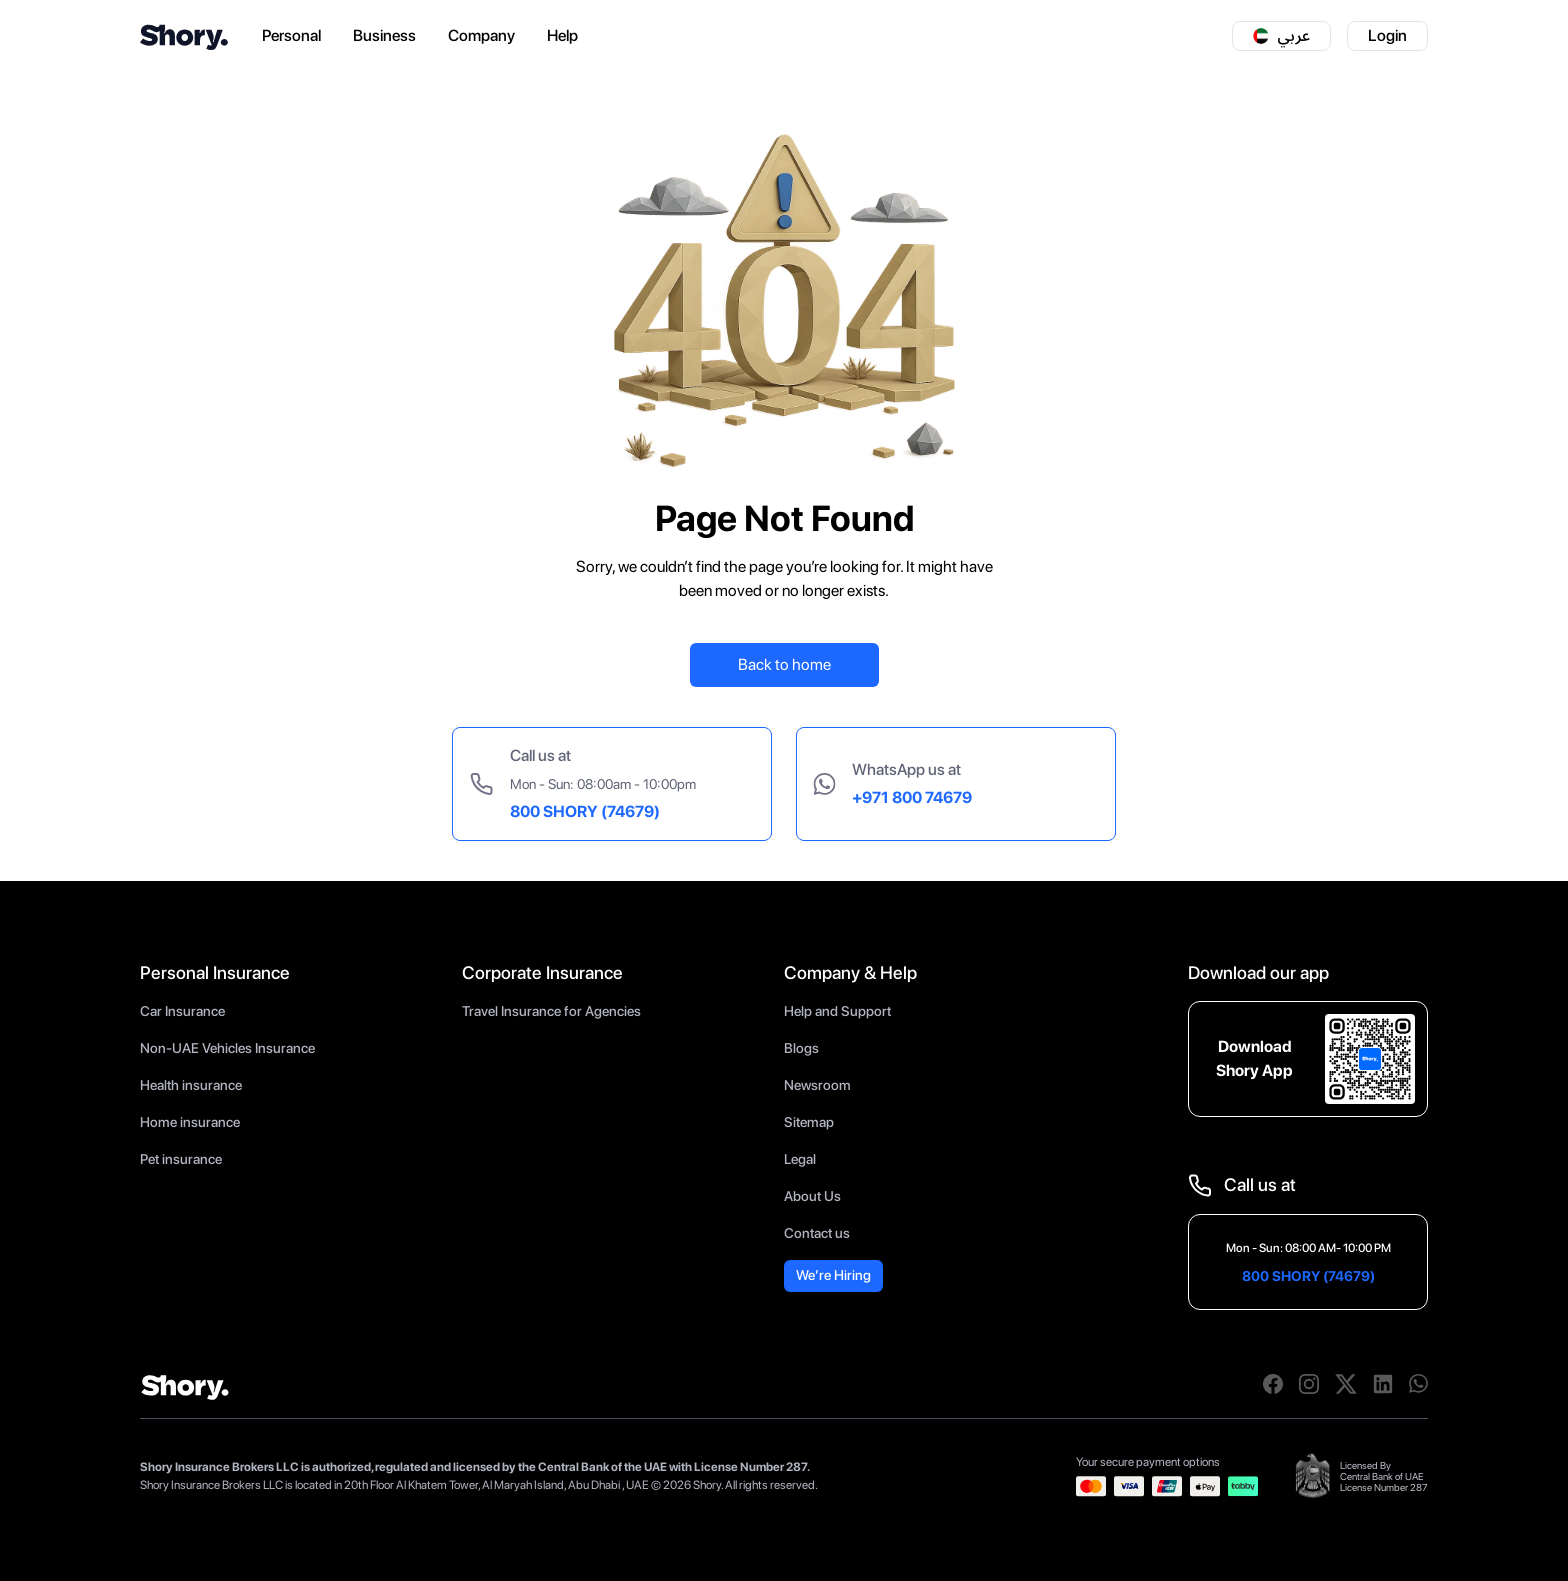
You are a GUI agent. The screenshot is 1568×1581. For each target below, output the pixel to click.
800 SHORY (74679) (585, 811)
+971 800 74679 (912, 797)
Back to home (784, 664)
